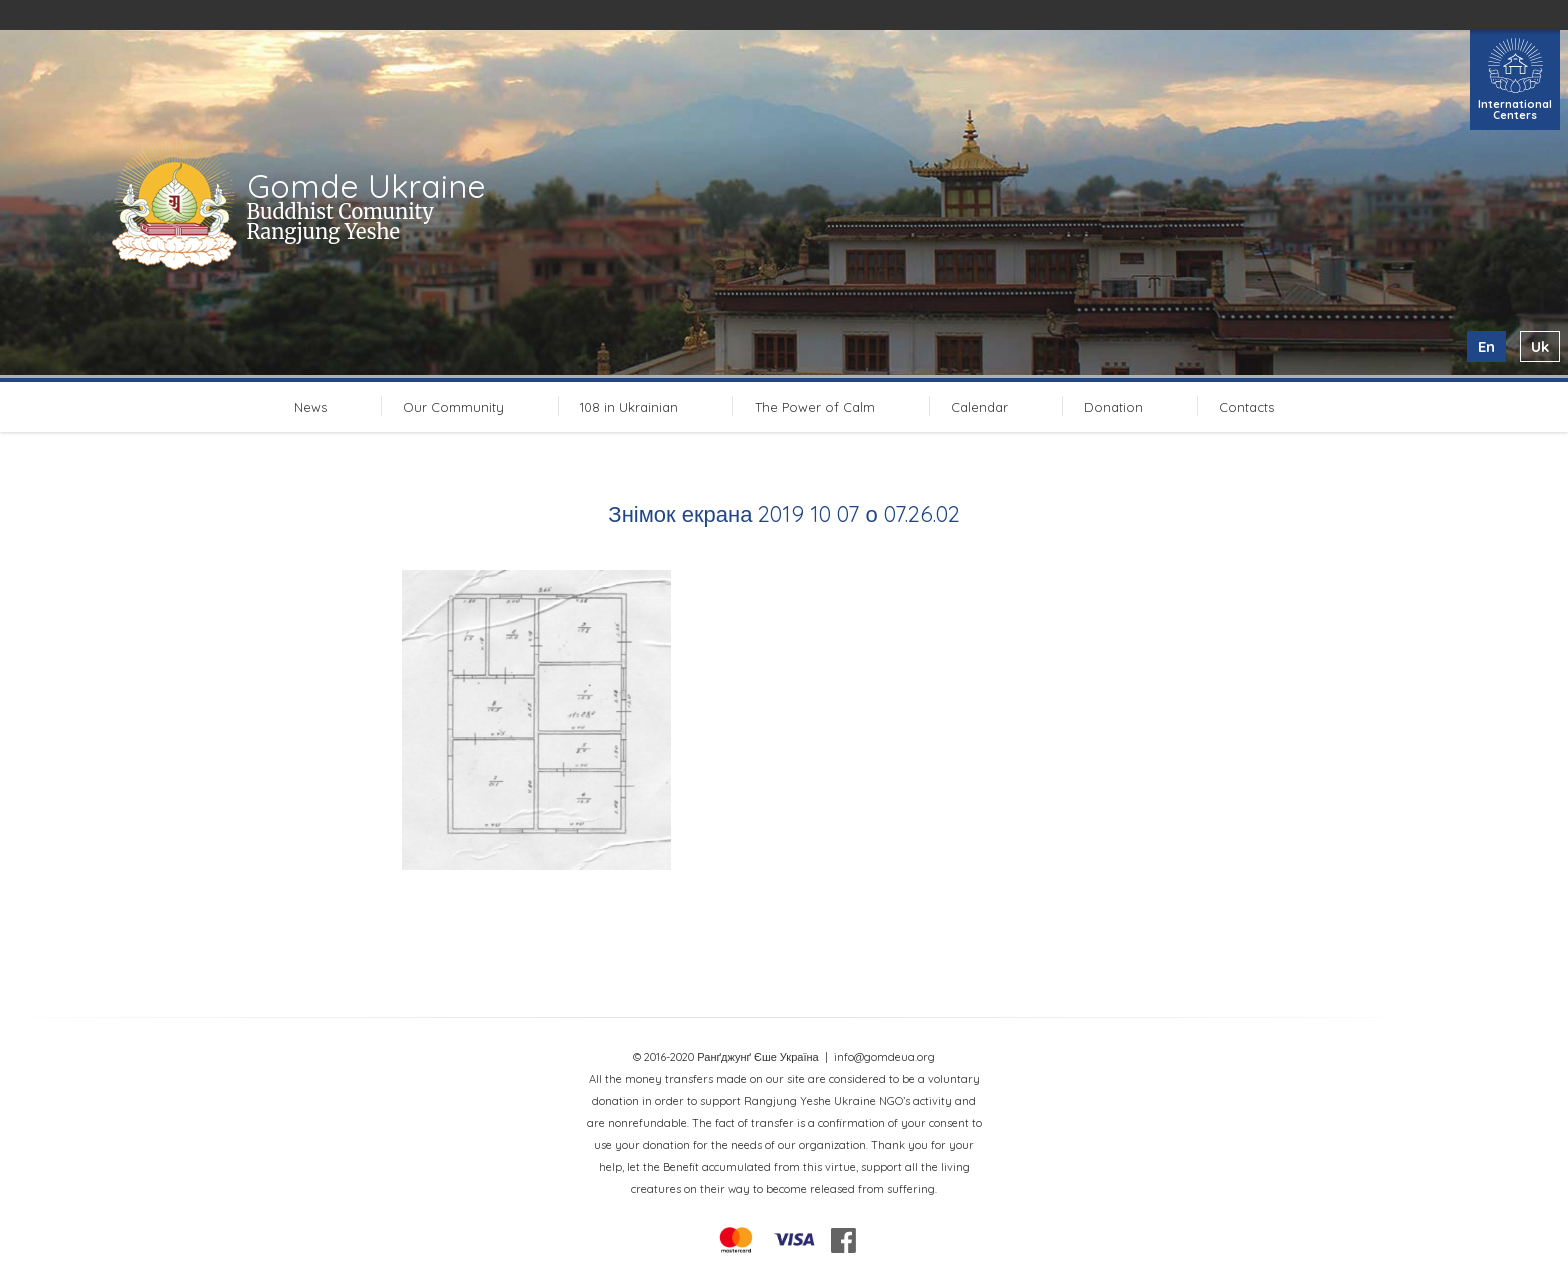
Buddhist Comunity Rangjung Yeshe (340, 221)
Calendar (979, 407)
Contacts (1246, 407)
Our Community (453, 407)
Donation (1113, 407)
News (310, 407)
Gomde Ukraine (366, 186)
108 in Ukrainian (629, 407)
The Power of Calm (815, 407)
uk (1540, 346)
